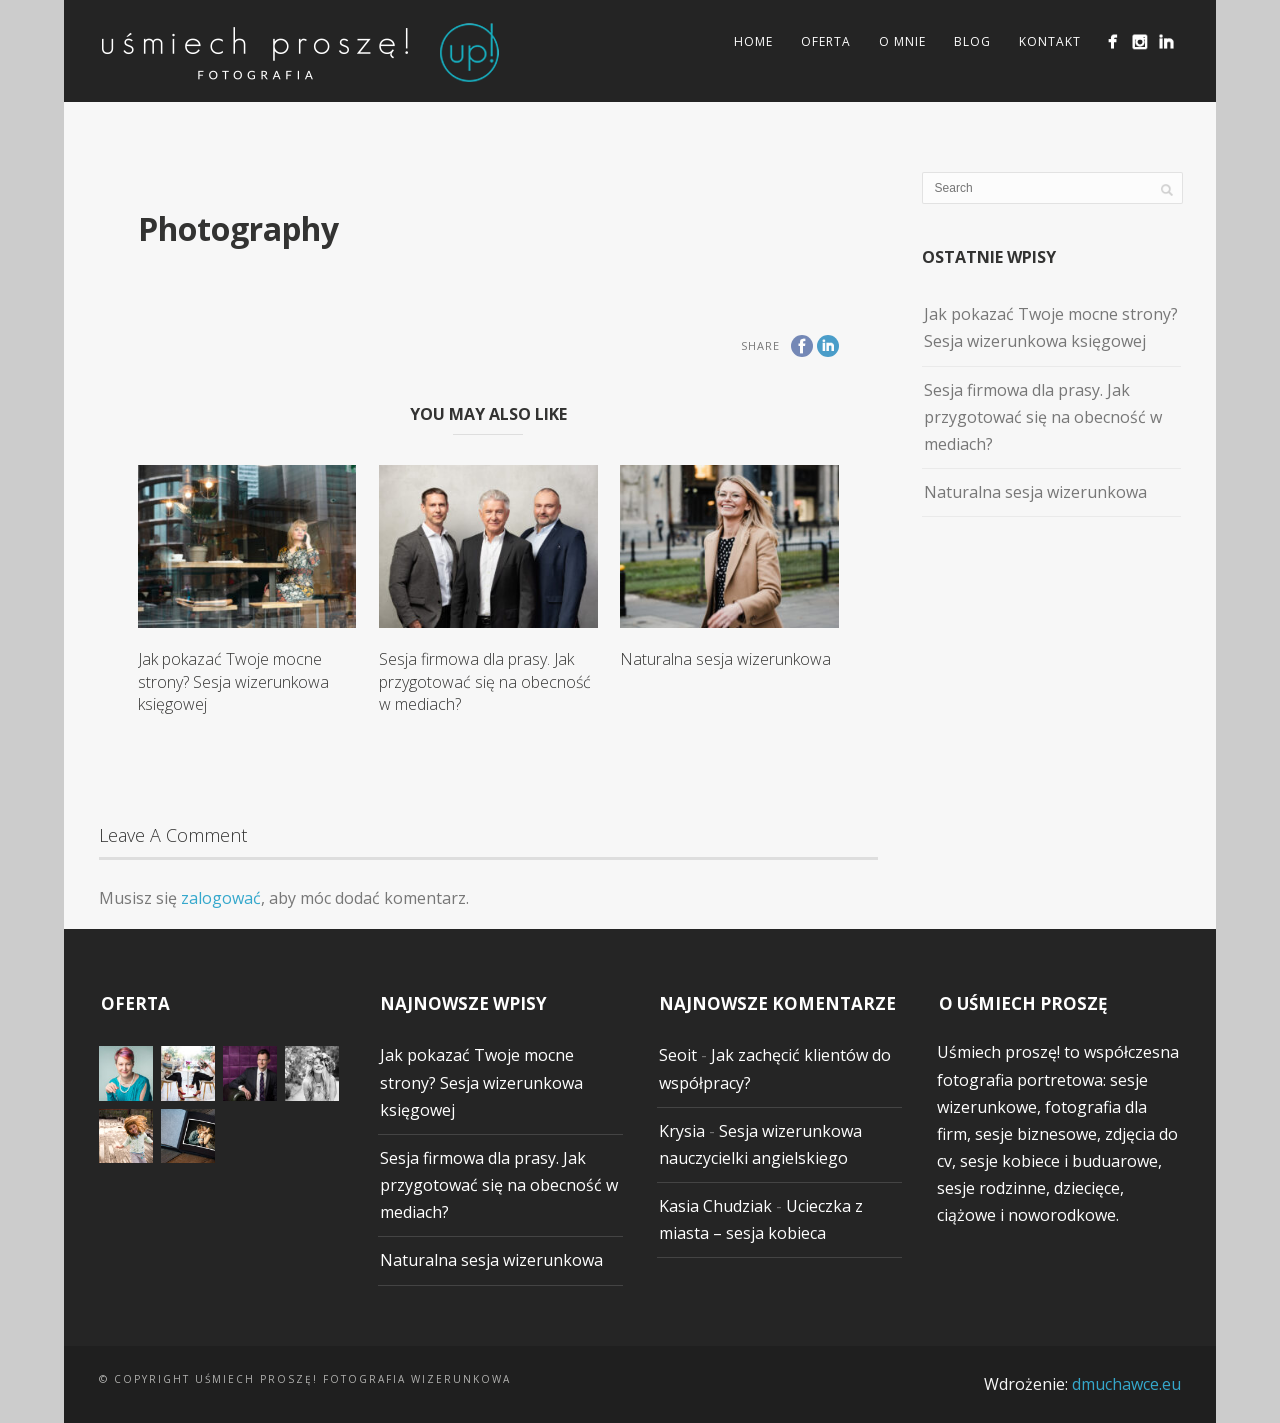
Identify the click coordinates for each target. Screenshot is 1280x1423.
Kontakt (1050, 41)
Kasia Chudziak (715, 1206)
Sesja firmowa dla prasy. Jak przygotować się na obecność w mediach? (485, 681)
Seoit (678, 1055)
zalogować (221, 898)
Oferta (826, 41)
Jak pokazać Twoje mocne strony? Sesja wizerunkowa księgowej (233, 681)
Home (753, 41)
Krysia (682, 1131)
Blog (972, 41)
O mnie (902, 41)
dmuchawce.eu (1126, 1384)
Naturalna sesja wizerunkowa (725, 659)
